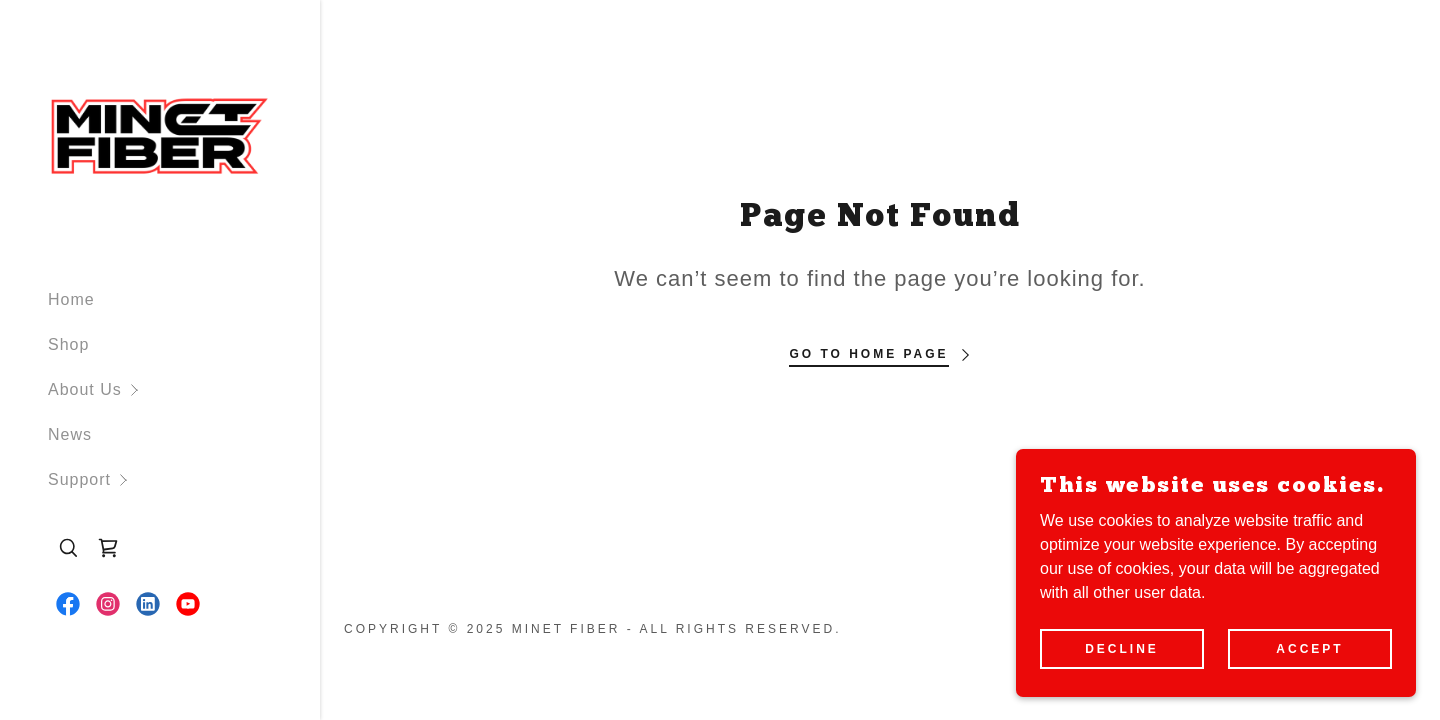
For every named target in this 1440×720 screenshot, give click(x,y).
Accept (1309, 648)
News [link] (70, 434)
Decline (1122, 648)
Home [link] (71, 299)
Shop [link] (68, 344)
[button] (184, 389)
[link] (160, 135)
